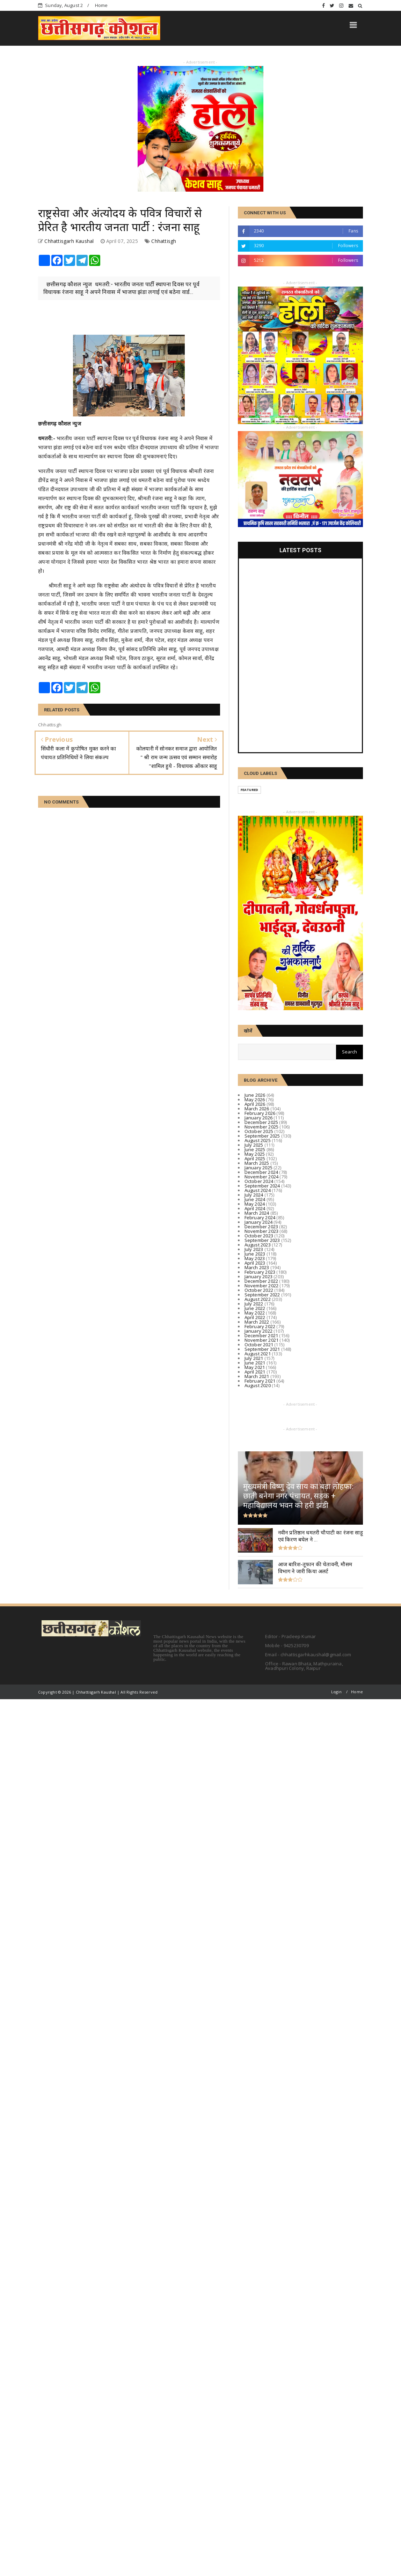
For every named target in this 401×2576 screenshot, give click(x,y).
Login (336, 1692)
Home (101, 5)
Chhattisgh (163, 241)
